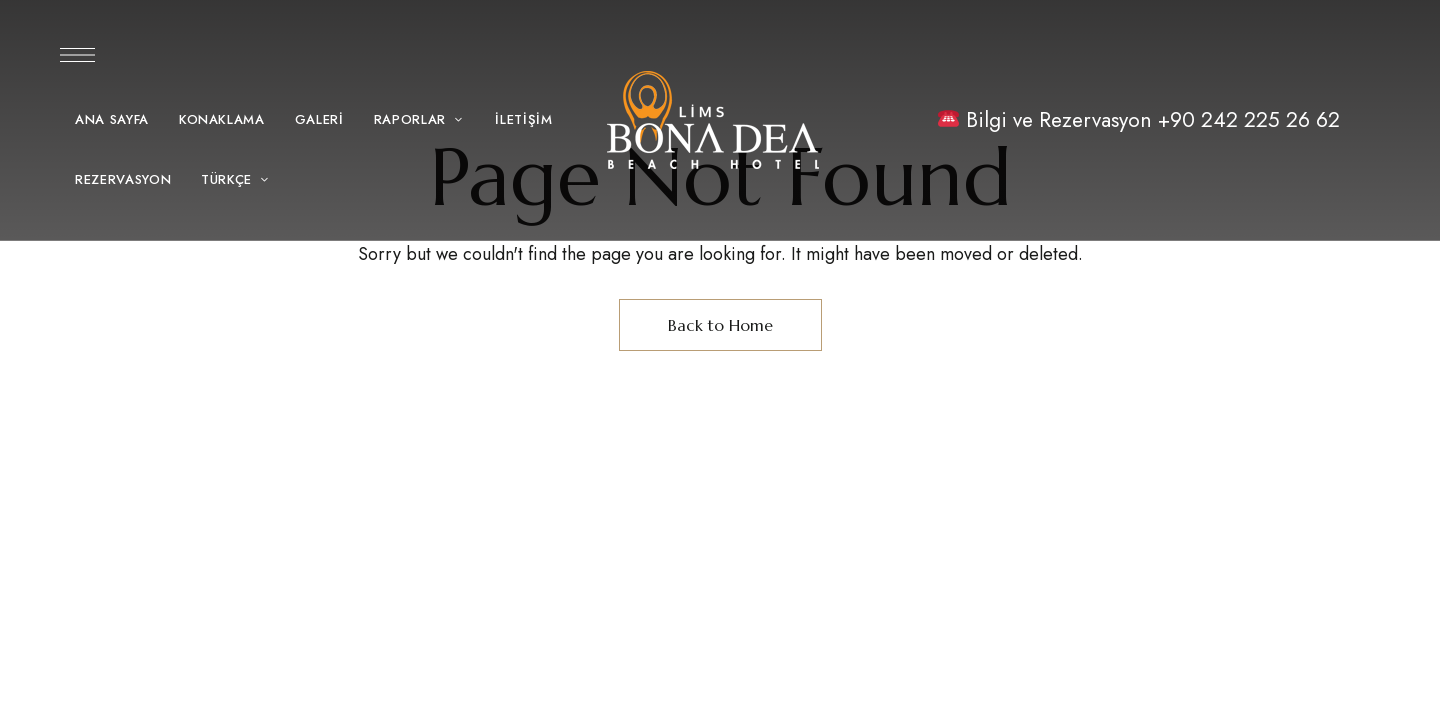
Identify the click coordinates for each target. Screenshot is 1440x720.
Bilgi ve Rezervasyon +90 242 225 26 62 (1150, 120)
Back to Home (720, 325)
